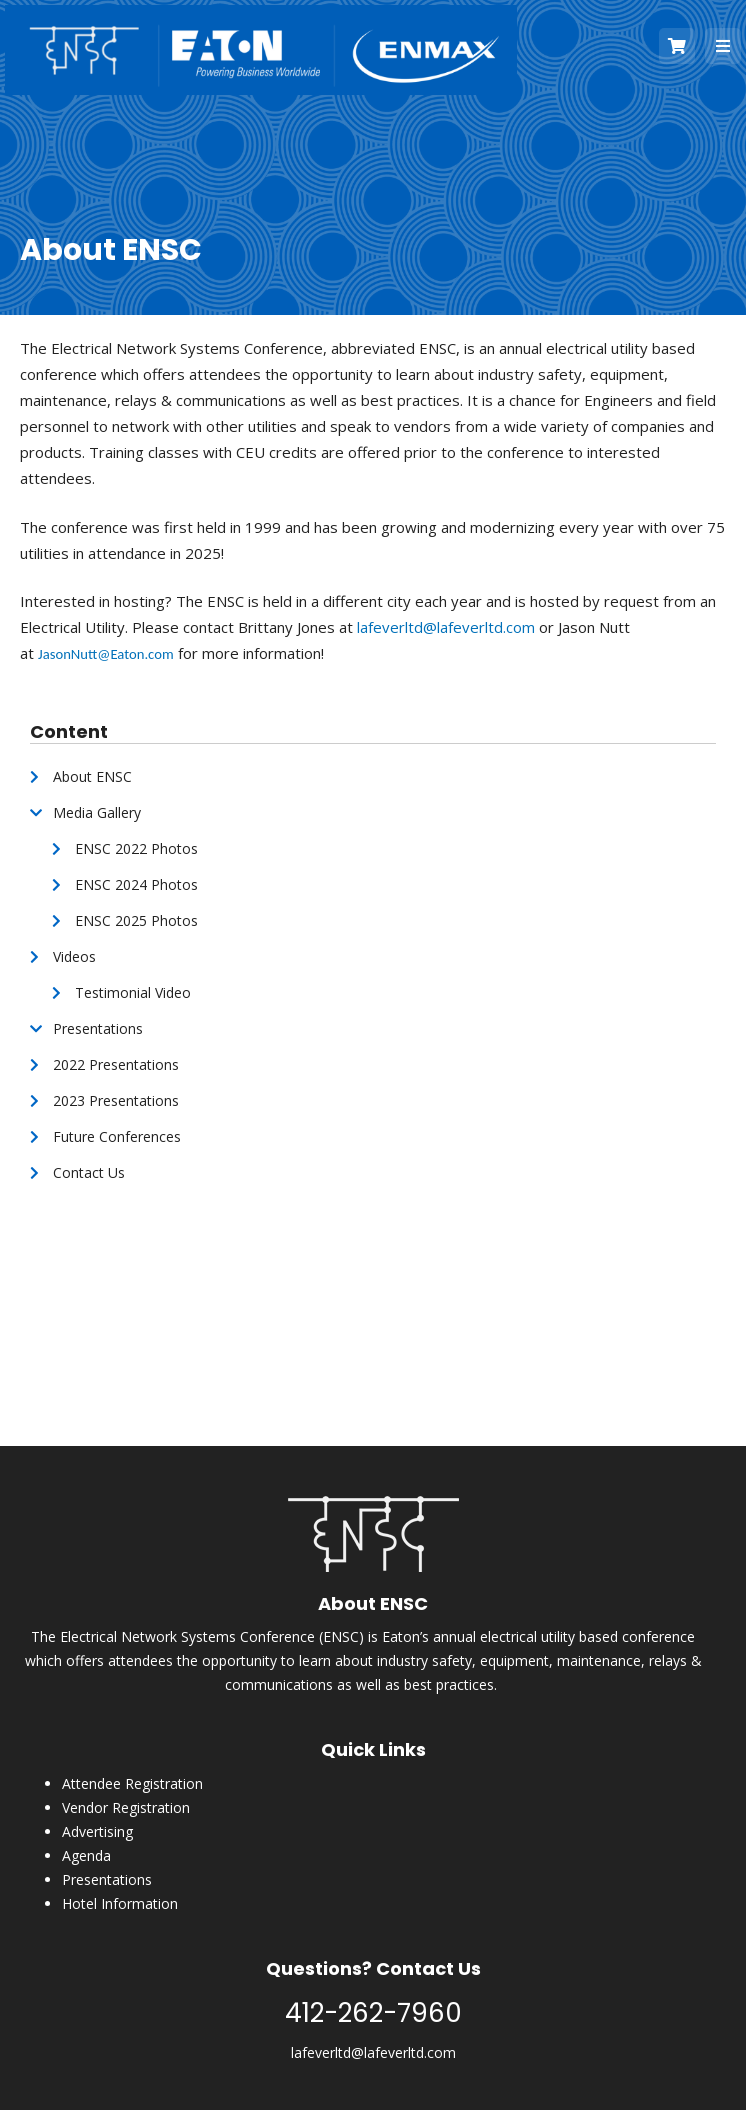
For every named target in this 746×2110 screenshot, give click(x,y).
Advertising (97, 1831)
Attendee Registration (132, 1783)
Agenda (86, 1855)
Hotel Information (120, 1903)
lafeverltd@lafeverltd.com (446, 627)
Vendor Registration (126, 1807)
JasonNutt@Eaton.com (106, 654)
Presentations (107, 1879)
